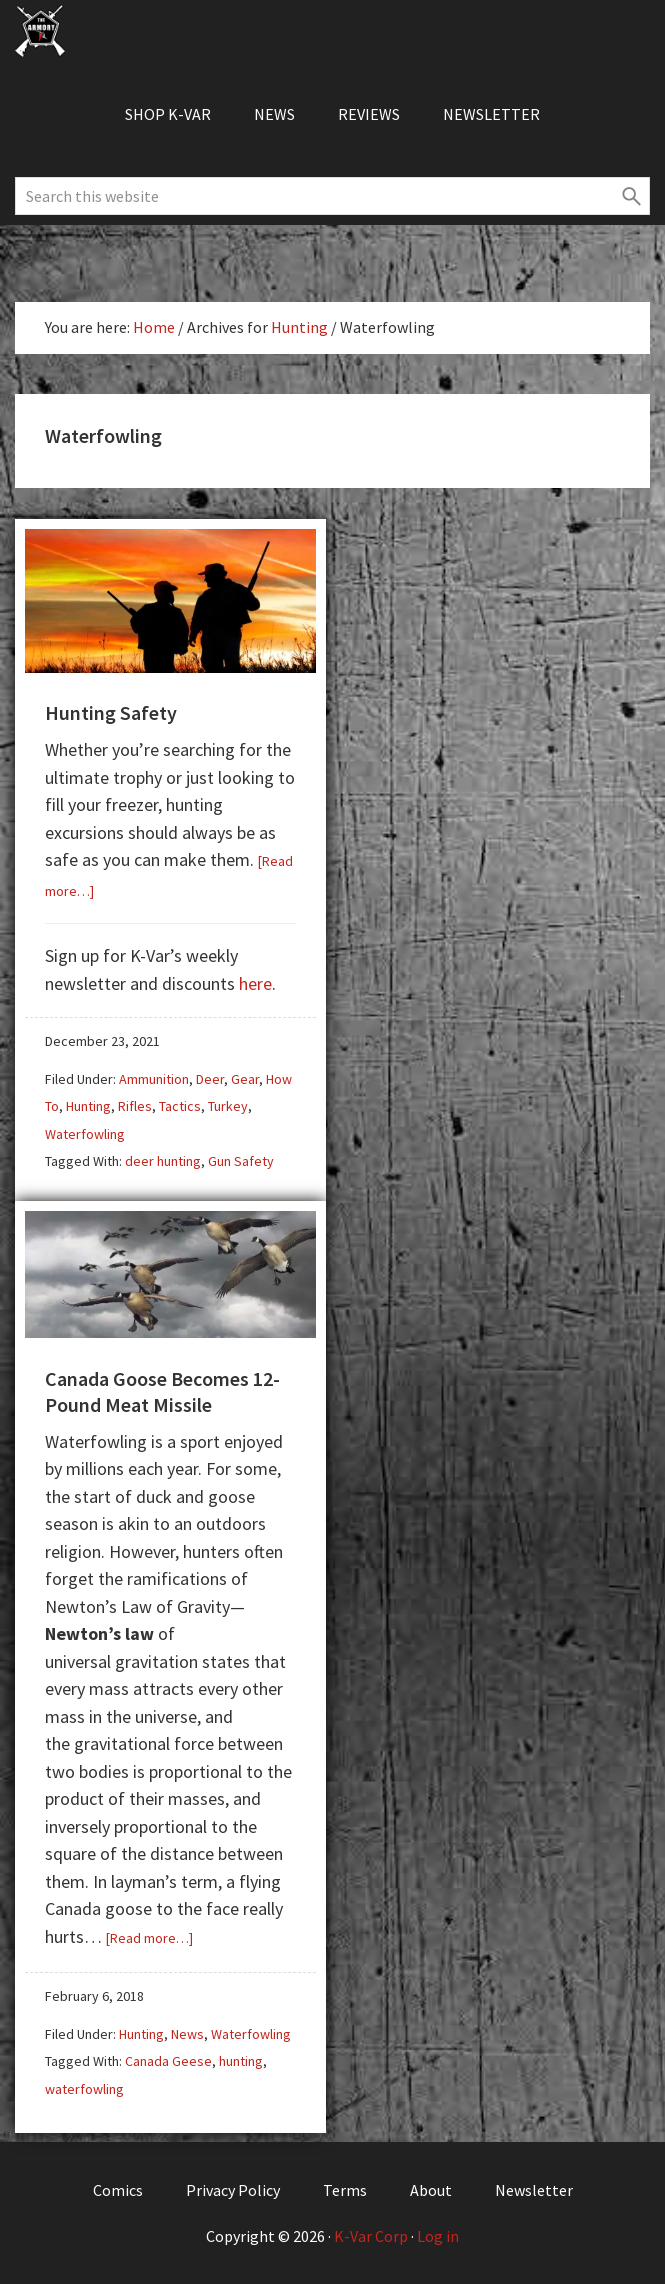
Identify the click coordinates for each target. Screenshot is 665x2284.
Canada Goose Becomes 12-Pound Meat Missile (162, 1391)
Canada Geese (168, 2061)
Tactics (180, 1106)
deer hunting (163, 1161)
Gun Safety (241, 1161)
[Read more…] (149, 1938)
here (255, 983)
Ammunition (154, 1079)
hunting (241, 2061)
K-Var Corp (371, 2236)
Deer (210, 1079)
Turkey (228, 1106)
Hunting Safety (111, 712)
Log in (438, 2236)
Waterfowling (85, 1134)
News (187, 2034)
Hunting (88, 1106)
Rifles (135, 1106)
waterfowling (84, 2089)
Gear (245, 1079)
